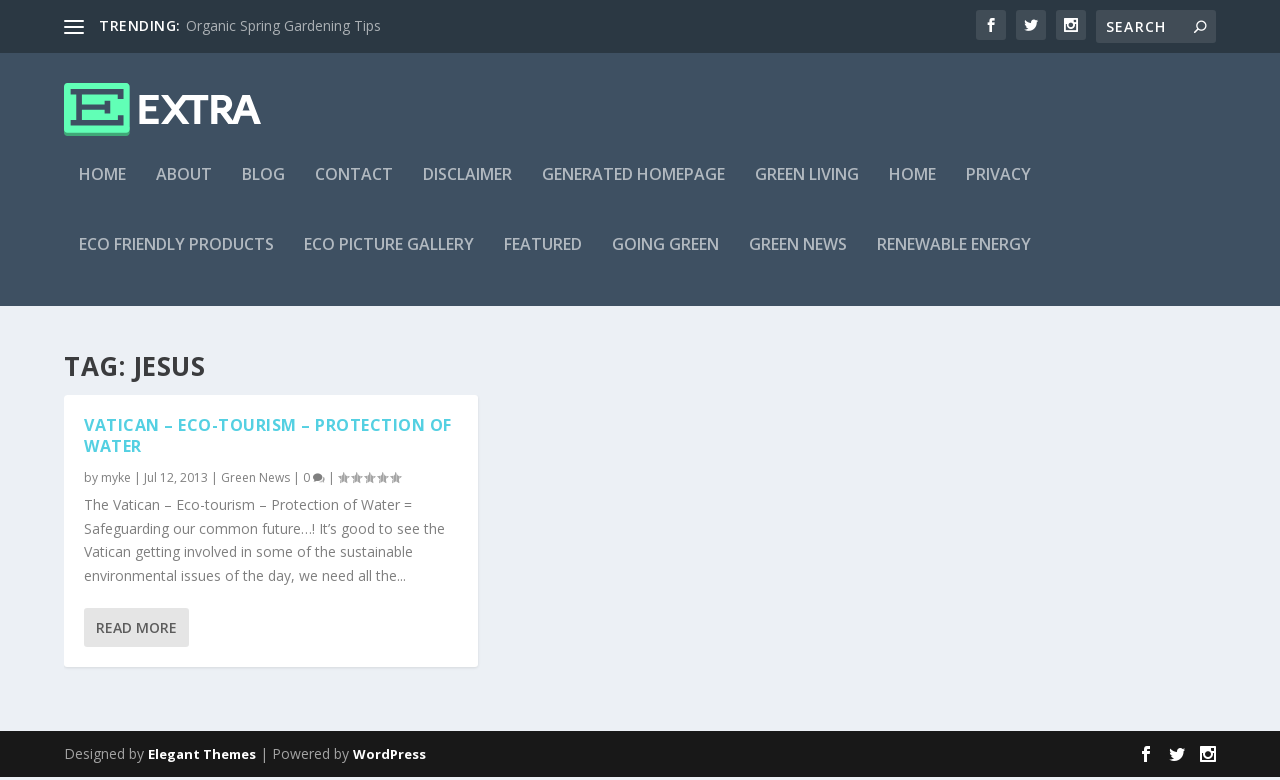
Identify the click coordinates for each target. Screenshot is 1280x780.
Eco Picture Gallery (389, 256)
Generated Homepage (633, 186)
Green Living (807, 186)
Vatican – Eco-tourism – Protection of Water (268, 438)
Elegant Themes (202, 757)
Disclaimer (467, 186)
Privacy (998, 186)
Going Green (665, 256)
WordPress (389, 757)
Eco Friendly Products (176, 256)
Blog (263, 186)
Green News (798, 256)
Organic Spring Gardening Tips (283, 25)
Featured (543, 256)
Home (102, 186)
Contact (354, 186)
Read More (136, 630)
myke (116, 480)
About (184, 186)
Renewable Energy (954, 256)
